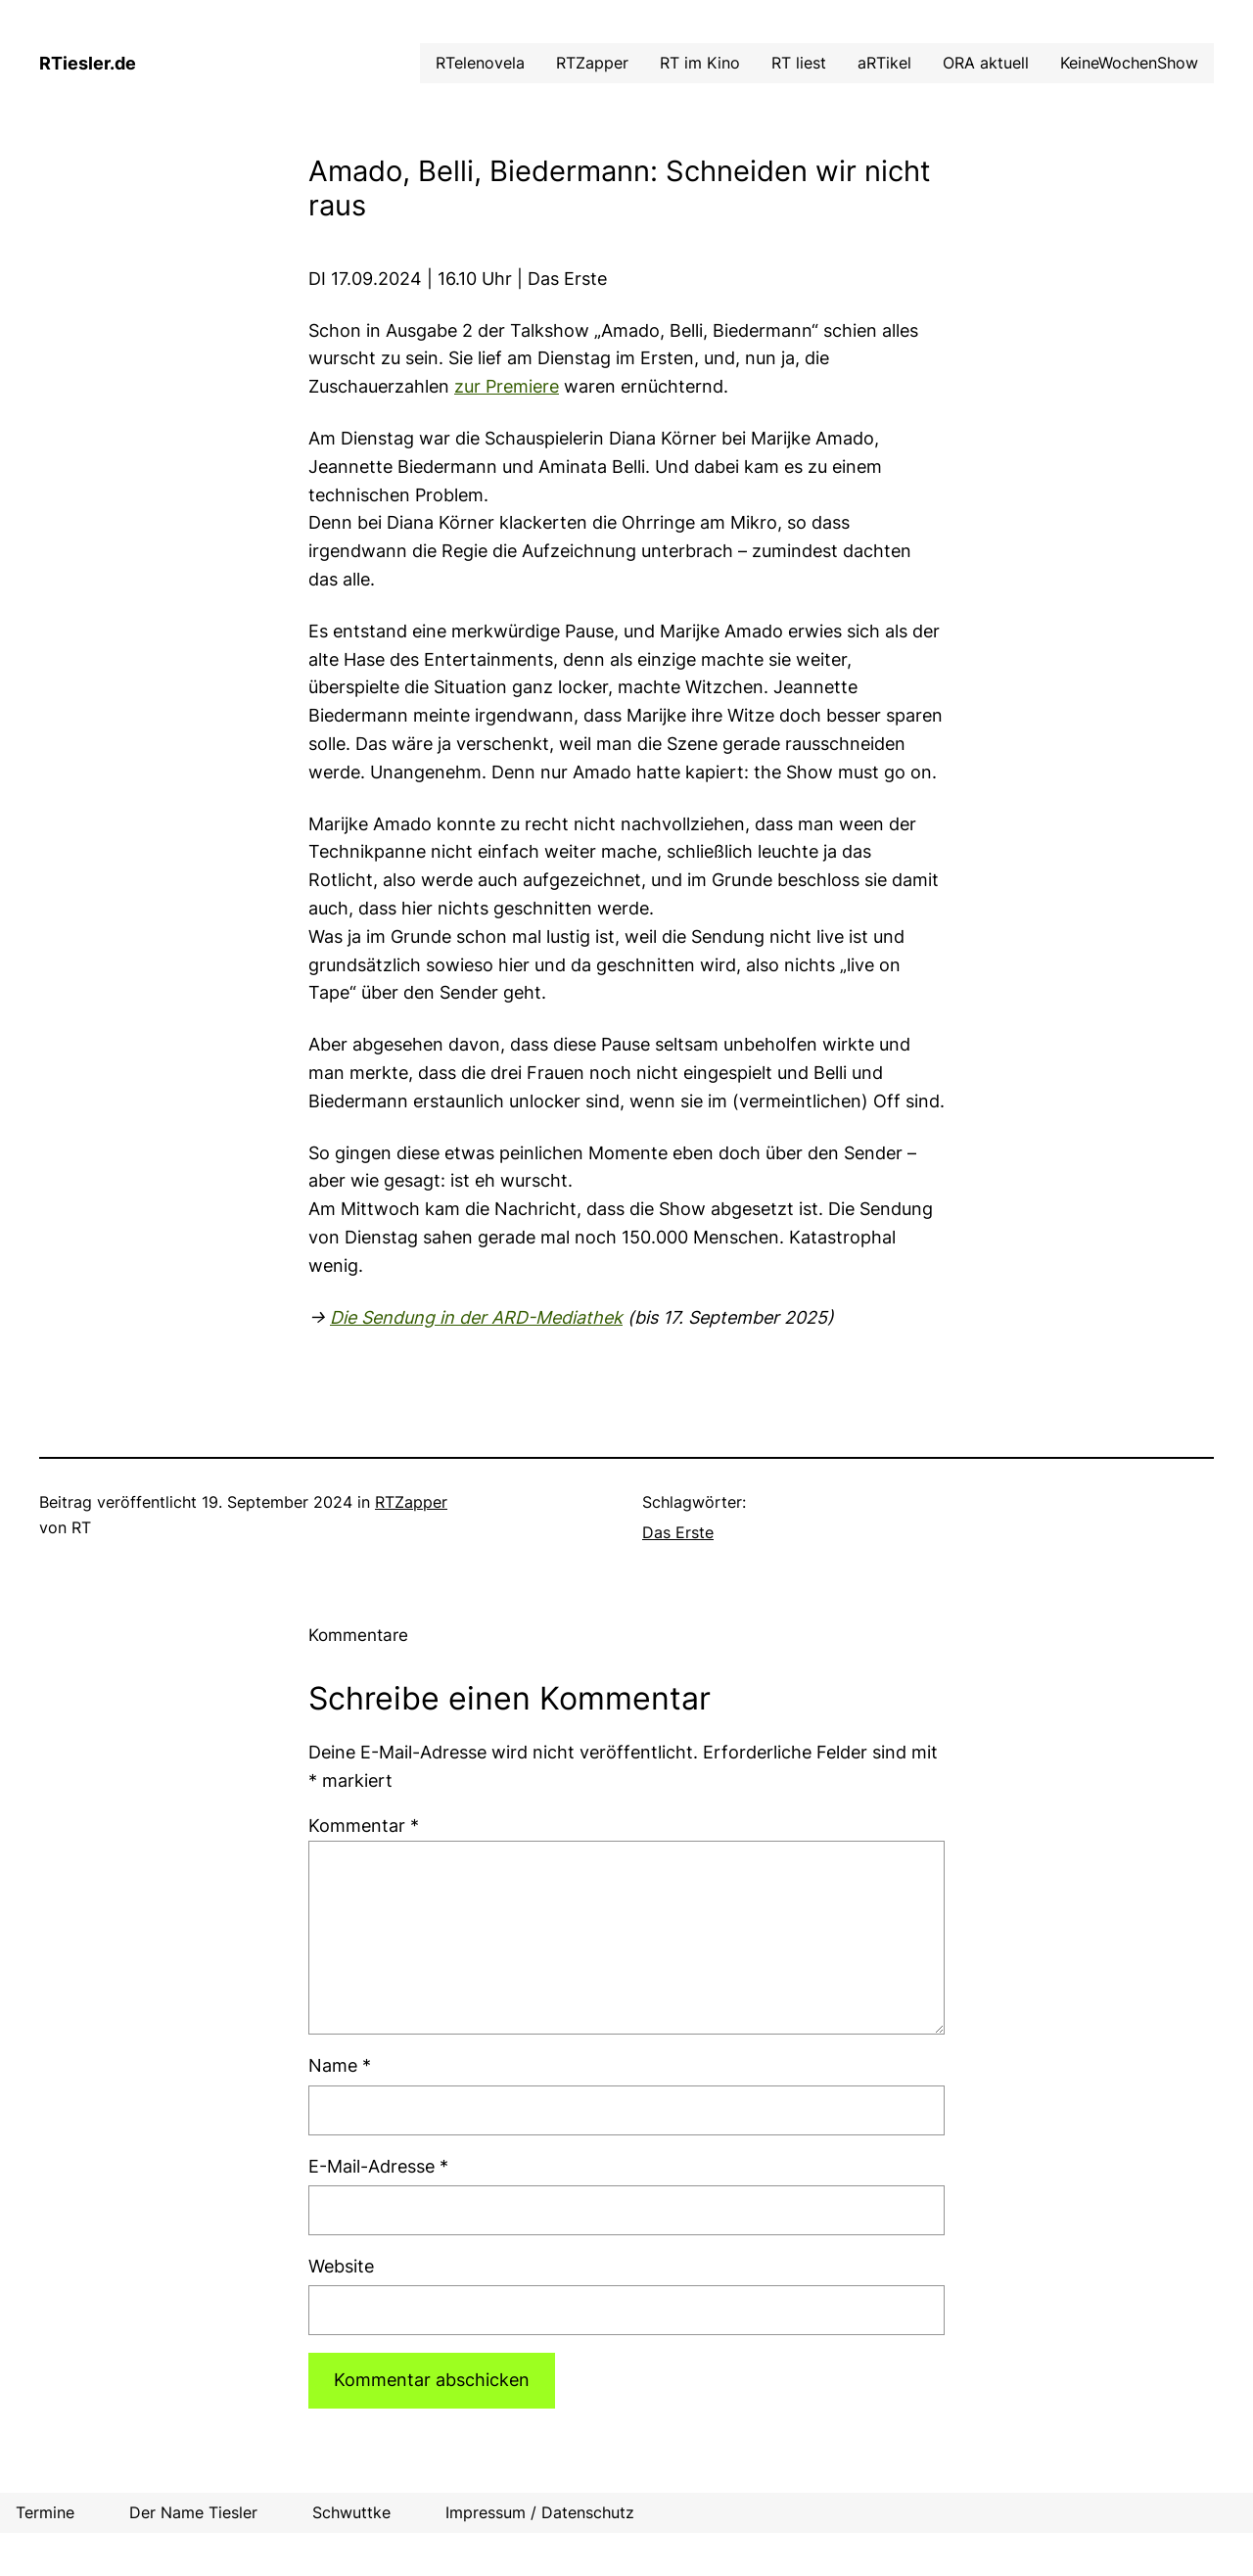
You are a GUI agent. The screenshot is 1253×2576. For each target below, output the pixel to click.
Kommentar (363, 1825)
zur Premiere (506, 386)
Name (339, 2065)
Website (341, 2266)
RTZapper (411, 1502)
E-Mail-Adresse (378, 2166)
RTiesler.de (87, 63)
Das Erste (678, 1532)
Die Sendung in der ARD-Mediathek (476, 1317)
